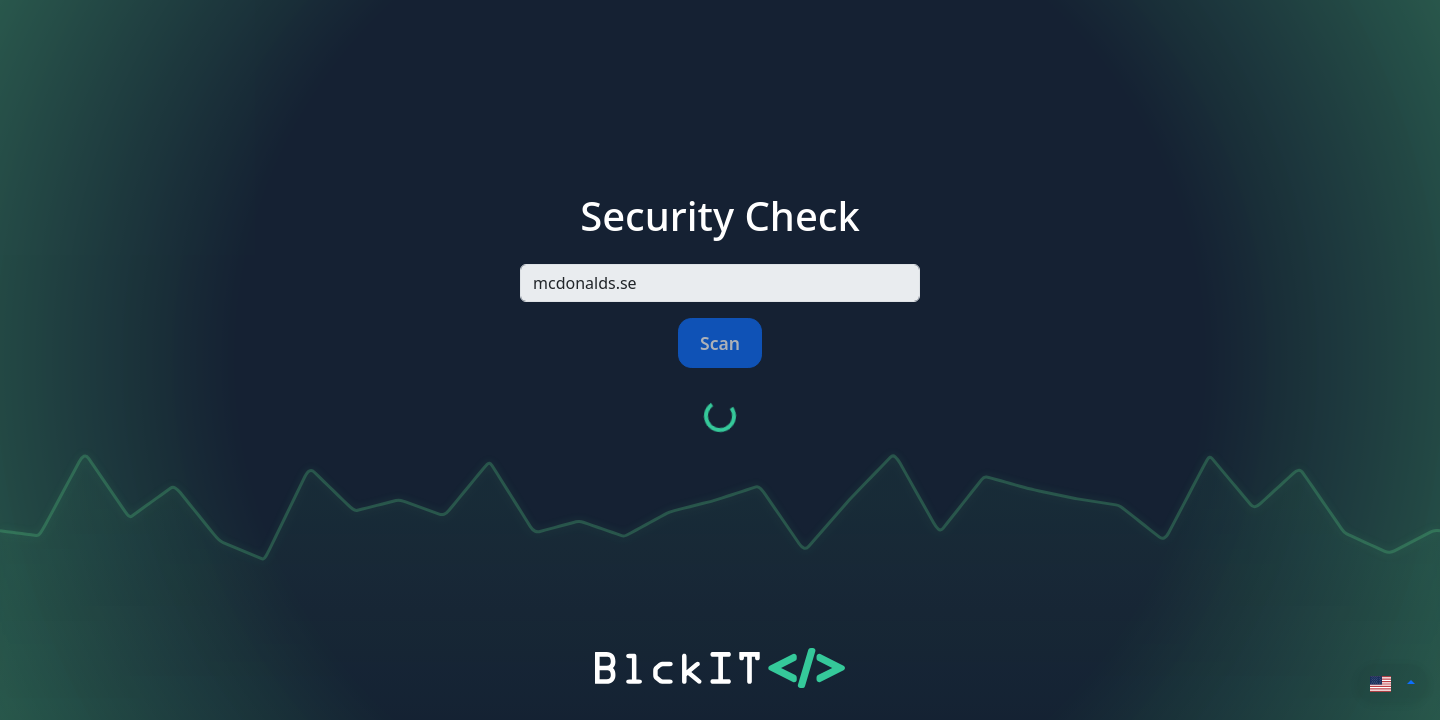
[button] (1393, 682)
